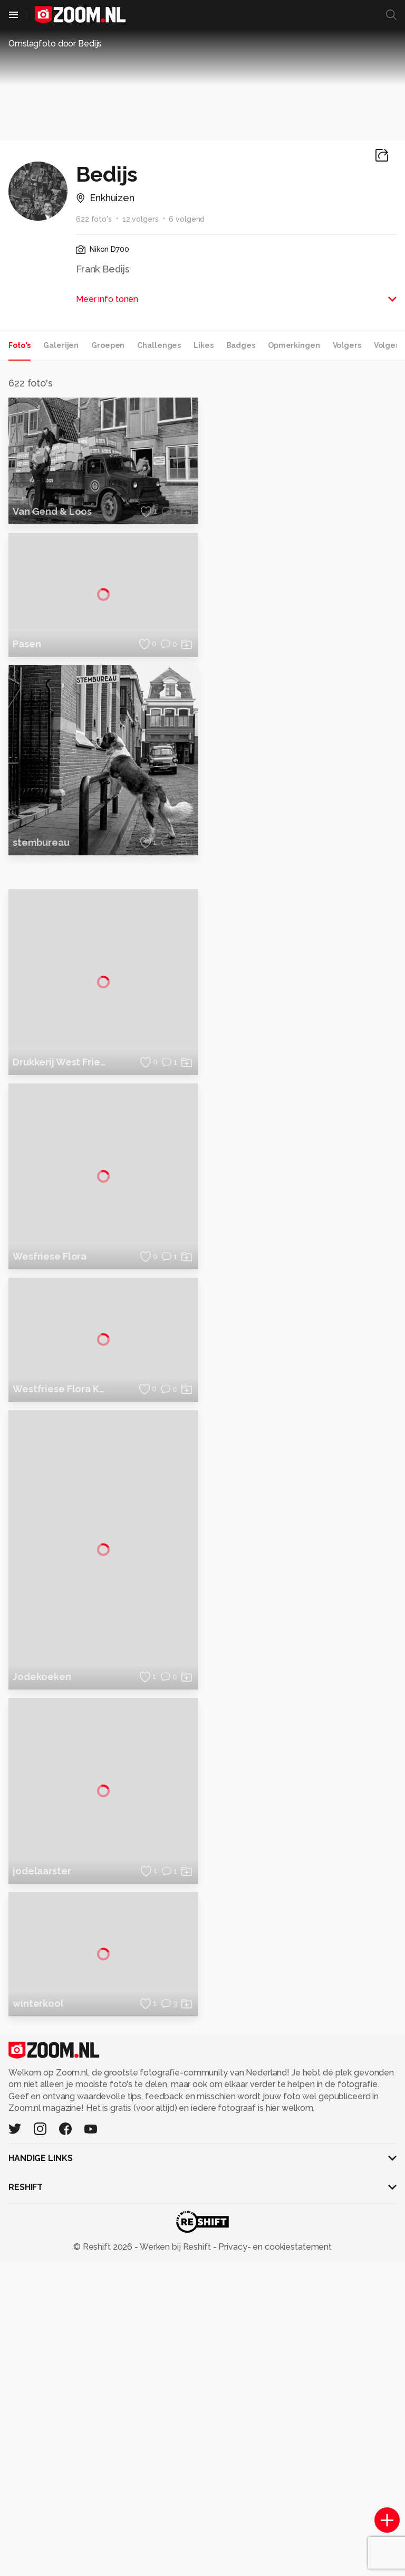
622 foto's (94, 219)
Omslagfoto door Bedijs (55, 44)
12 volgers (140, 219)
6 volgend (187, 219)
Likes (203, 345)
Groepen (107, 345)
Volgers (347, 345)
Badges (240, 345)
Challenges (159, 345)
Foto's (19, 345)
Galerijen (61, 345)
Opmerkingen (294, 345)
